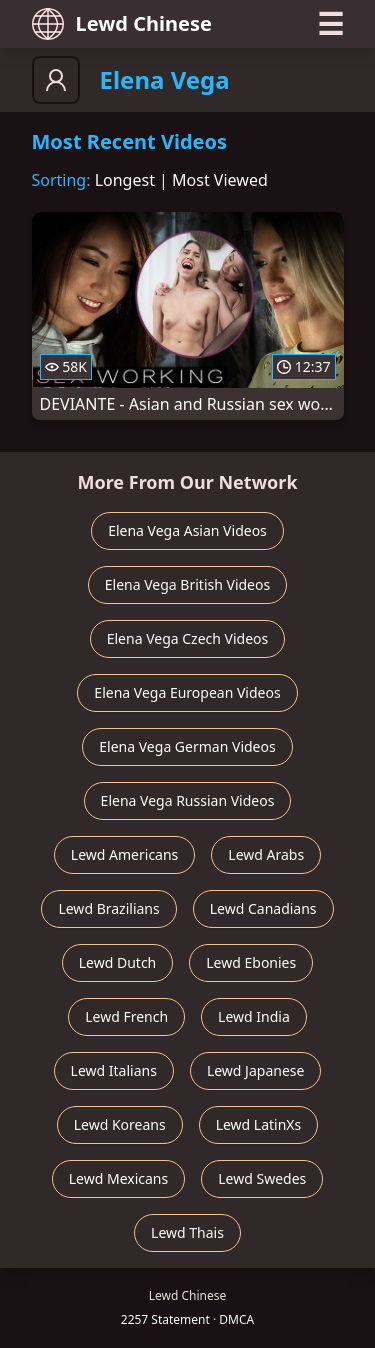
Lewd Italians (114, 1070)
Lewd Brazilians (108, 908)
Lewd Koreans (120, 1124)
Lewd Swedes (262, 1178)
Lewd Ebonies (251, 962)
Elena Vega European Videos (187, 692)
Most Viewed (220, 180)
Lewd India (254, 1016)
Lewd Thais (187, 1232)
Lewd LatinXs (259, 1124)
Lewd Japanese (256, 1070)
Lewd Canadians (263, 908)
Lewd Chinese (122, 24)
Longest (125, 180)
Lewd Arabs (266, 854)
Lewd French (126, 1016)
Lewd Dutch (118, 962)
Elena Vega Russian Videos (188, 800)
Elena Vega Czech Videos (188, 638)
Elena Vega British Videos (187, 584)
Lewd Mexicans (118, 1178)
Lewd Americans (124, 854)
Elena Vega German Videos (187, 746)
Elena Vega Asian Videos (187, 530)
